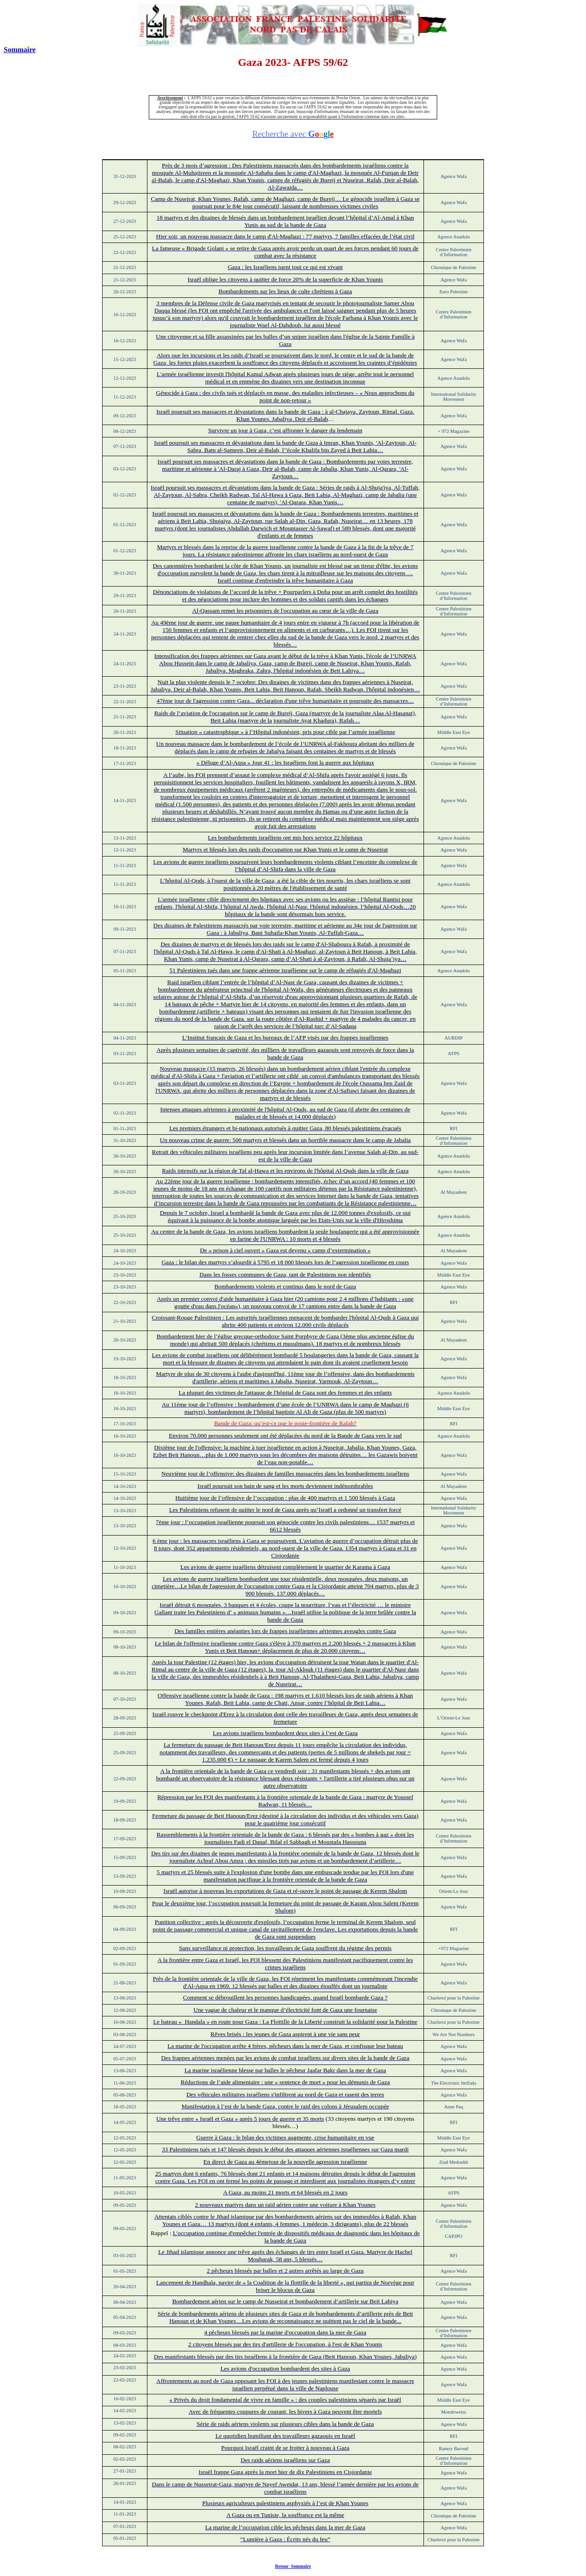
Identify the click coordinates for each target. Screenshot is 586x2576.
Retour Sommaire (293, 2566)
